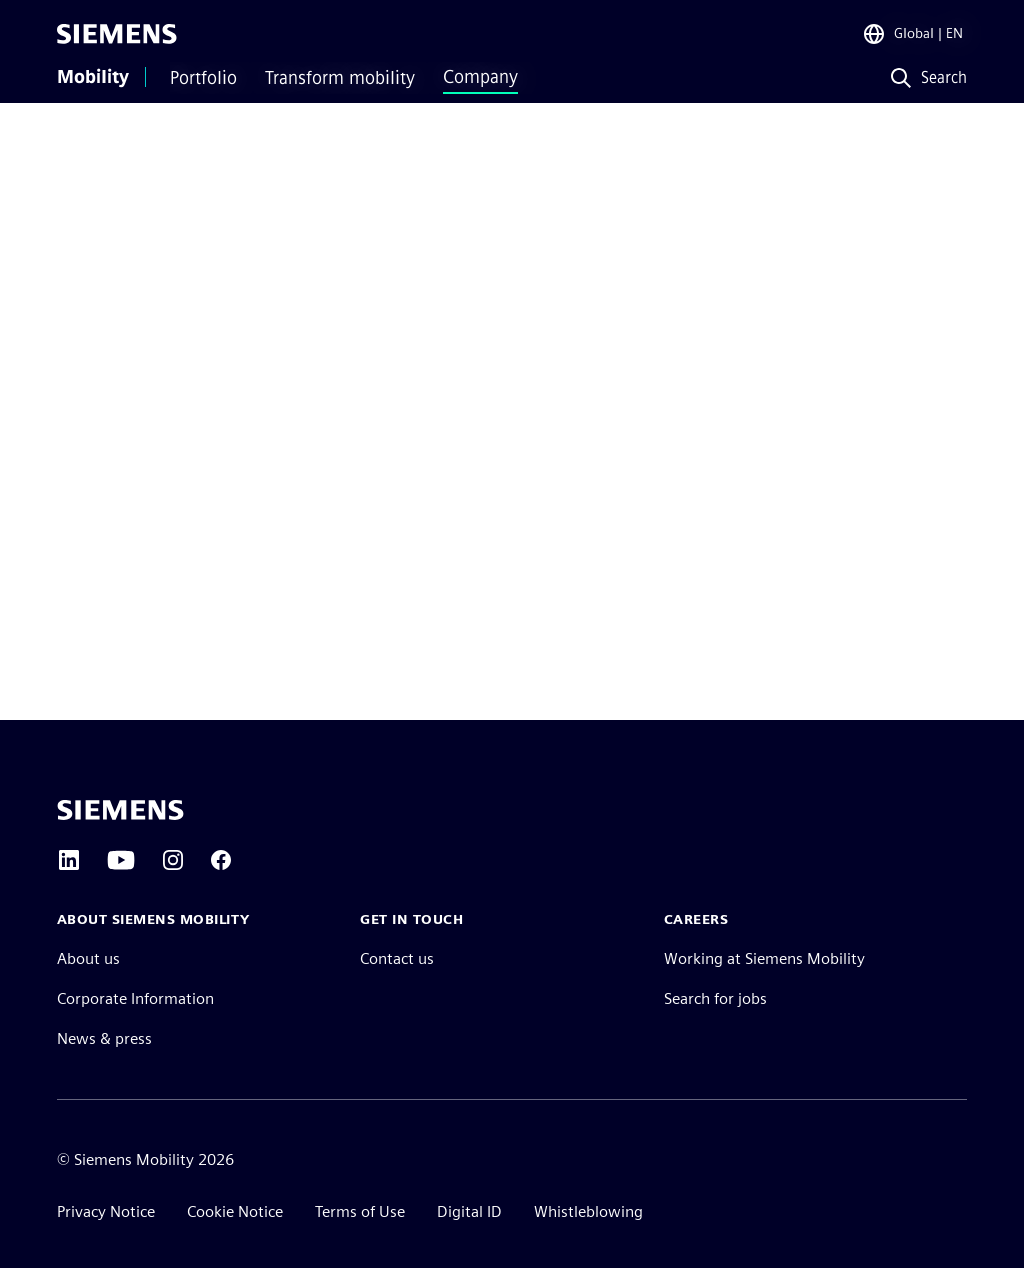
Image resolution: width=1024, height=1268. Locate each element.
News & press (104, 1038)
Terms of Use (360, 1211)
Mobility (93, 77)
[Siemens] (117, 34)
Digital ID (469, 1211)
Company (480, 77)
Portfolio (203, 78)
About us (88, 958)
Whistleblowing (588, 1211)
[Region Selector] (912, 34)
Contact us (397, 958)
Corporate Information (135, 998)
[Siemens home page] (120, 810)
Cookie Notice (235, 1211)
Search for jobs (715, 998)
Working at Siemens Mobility (764, 958)
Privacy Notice (106, 1211)
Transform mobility (340, 78)
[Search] (924, 78)
